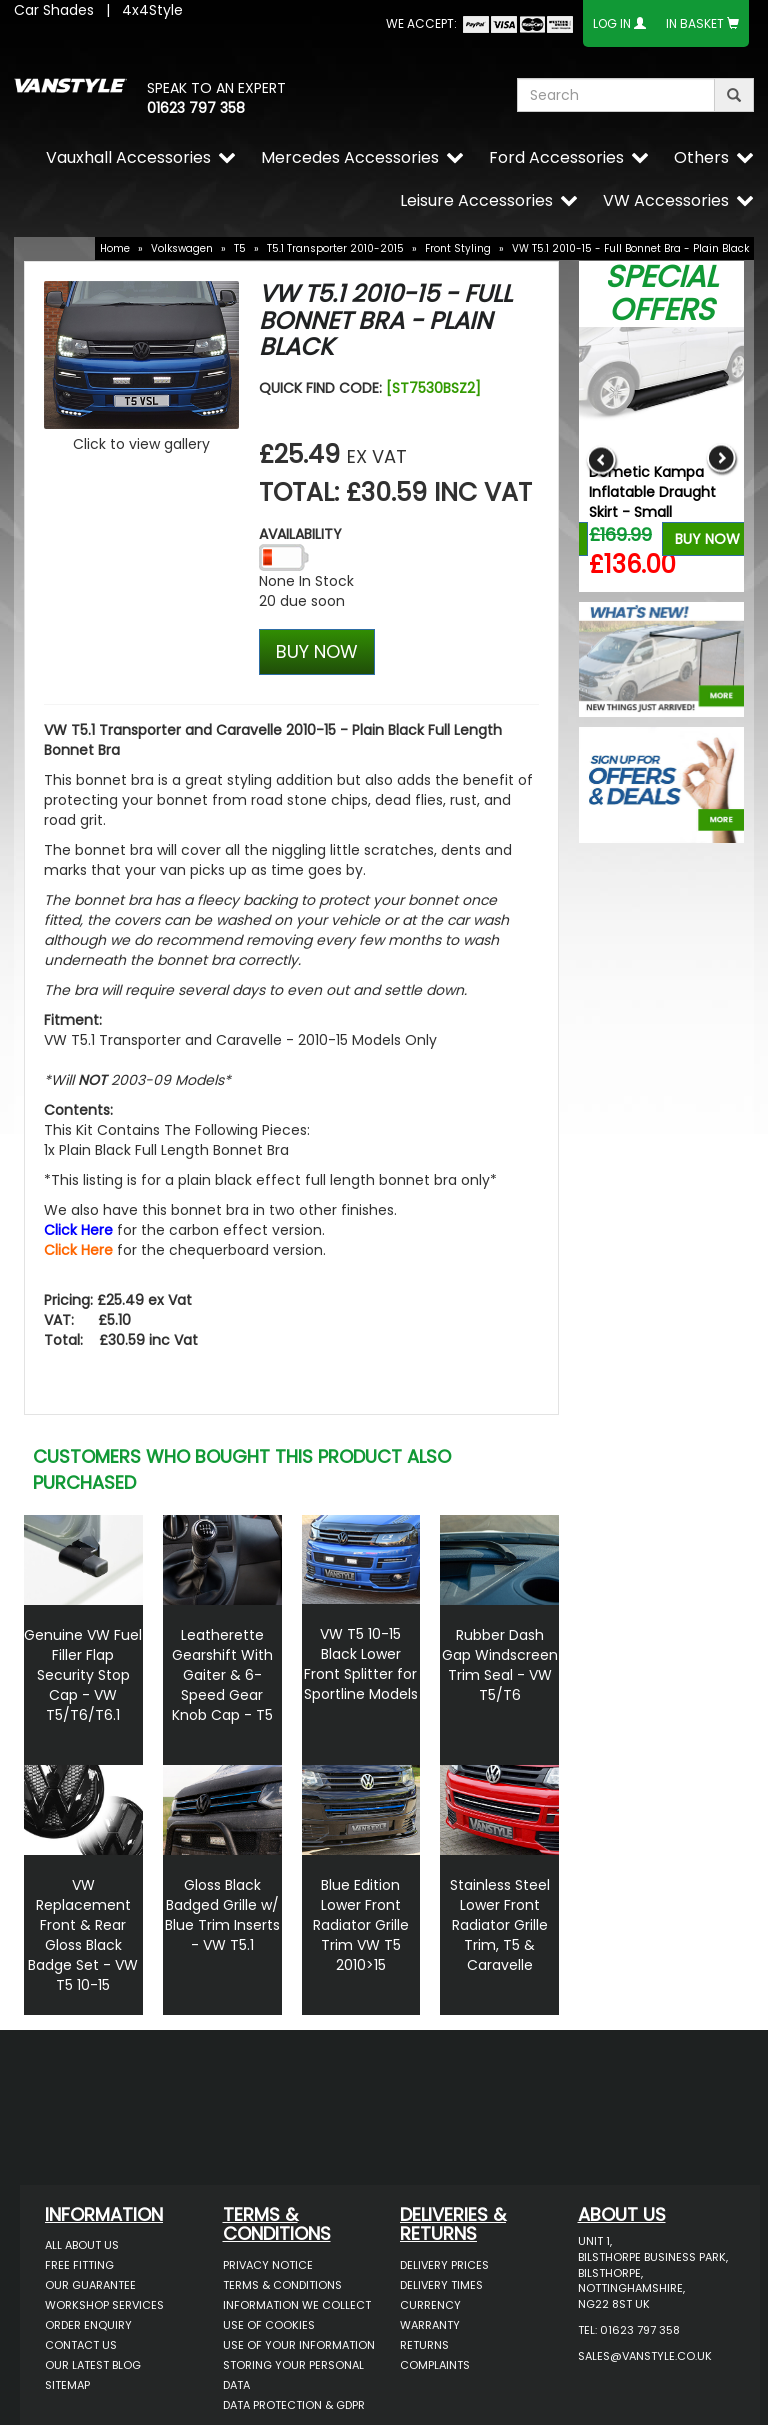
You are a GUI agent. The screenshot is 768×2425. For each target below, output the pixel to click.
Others (701, 157)
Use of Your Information (299, 2345)
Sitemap (67, 2385)
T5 (240, 248)
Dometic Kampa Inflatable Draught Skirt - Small (652, 492)
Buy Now (707, 539)
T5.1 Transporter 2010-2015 (335, 248)
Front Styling (458, 248)
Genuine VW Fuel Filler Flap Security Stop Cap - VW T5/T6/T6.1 (83, 1675)
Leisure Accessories (476, 200)
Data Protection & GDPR (294, 2405)
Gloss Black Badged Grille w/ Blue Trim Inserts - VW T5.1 (222, 1915)
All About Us (82, 2245)
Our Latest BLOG (93, 2365)
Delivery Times (441, 2285)
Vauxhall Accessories (128, 157)
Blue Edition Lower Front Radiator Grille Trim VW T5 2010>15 (361, 1925)
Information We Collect (297, 2305)
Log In (612, 23)
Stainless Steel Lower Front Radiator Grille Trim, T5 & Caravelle (500, 1925)
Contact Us (81, 2345)
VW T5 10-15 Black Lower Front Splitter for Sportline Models (361, 1664)
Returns (424, 2345)
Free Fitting (79, 2265)
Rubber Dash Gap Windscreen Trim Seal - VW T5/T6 (500, 1665)
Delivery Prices (444, 2265)
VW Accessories (666, 200)
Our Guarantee (90, 2285)
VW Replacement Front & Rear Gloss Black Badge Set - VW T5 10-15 (83, 1935)
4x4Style (152, 10)
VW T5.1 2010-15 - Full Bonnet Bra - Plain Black (630, 248)
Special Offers (661, 293)
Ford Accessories (556, 157)
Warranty (430, 2325)
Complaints (435, 2365)
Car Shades (54, 10)
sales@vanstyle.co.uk (645, 2356)
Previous (601, 459)
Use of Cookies (269, 2325)
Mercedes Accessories (350, 157)
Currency (430, 2305)
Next (721, 459)
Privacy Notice (268, 2265)
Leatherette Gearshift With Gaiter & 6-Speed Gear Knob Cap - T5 (222, 1675)
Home (115, 248)
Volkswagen (182, 248)
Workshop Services (104, 2305)
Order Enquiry (88, 2325)
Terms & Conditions (282, 2285)
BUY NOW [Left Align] (317, 651)
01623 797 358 (196, 108)
